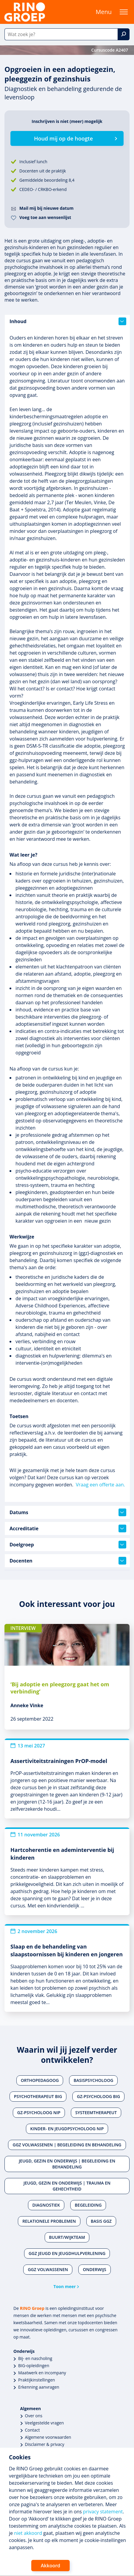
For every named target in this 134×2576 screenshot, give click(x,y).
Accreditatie (68, 1528)
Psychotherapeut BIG (38, 2096)
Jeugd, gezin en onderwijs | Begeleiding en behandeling (67, 2164)
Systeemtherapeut (96, 2112)
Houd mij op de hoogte (63, 138)
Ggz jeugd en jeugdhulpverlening (67, 2253)
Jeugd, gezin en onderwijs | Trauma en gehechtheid (67, 2186)
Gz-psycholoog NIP (38, 2112)
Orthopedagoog (40, 2080)
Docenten (68, 1561)
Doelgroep (68, 1544)
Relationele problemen (49, 2221)
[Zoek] (124, 34)
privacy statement (103, 2511)
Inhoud (68, 321)
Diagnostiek (46, 2205)
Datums (68, 1512)
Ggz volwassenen (48, 2269)
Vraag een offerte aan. (100, 1484)
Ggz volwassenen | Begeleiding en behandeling (67, 2145)
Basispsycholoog (93, 2080)
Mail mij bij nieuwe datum (46, 208)
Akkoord (50, 2565)
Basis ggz (101, 2221)
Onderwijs (94, 2269)
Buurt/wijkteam (67, 2237)
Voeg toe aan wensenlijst (45, 217)
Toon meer (65, 2286)
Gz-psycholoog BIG (98, 2096)
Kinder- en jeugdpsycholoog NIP (67, 2128)
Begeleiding (88, 2205)
